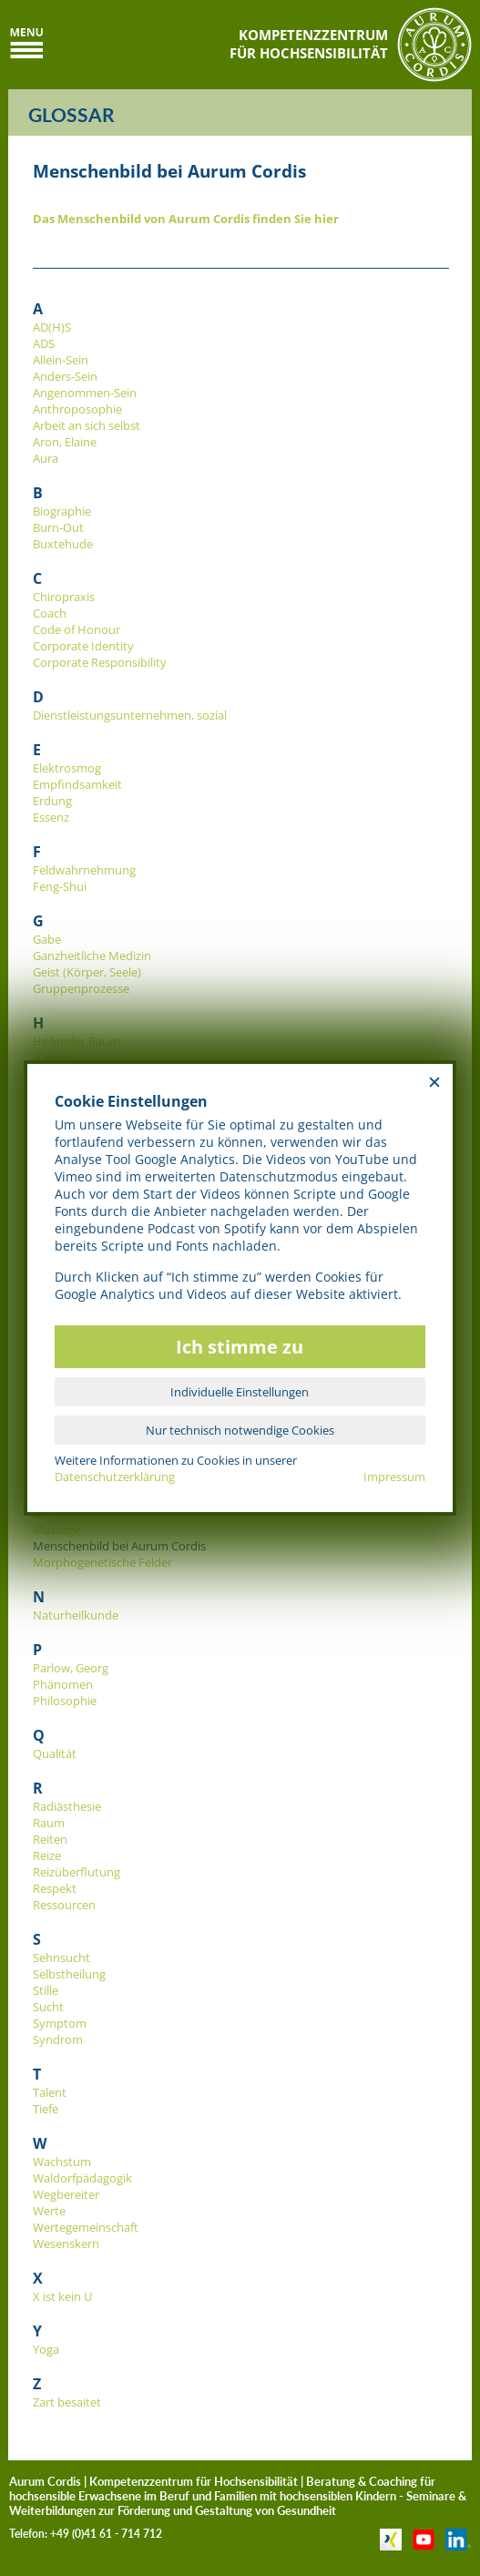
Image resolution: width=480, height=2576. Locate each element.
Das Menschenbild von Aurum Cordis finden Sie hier (186, 218)
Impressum (394, 1476)
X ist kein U (62, 2296)
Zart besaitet (67, 2402)
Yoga (46, 2349)
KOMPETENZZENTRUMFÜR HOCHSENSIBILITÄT (309, 44)
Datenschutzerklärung (115, 1476)
